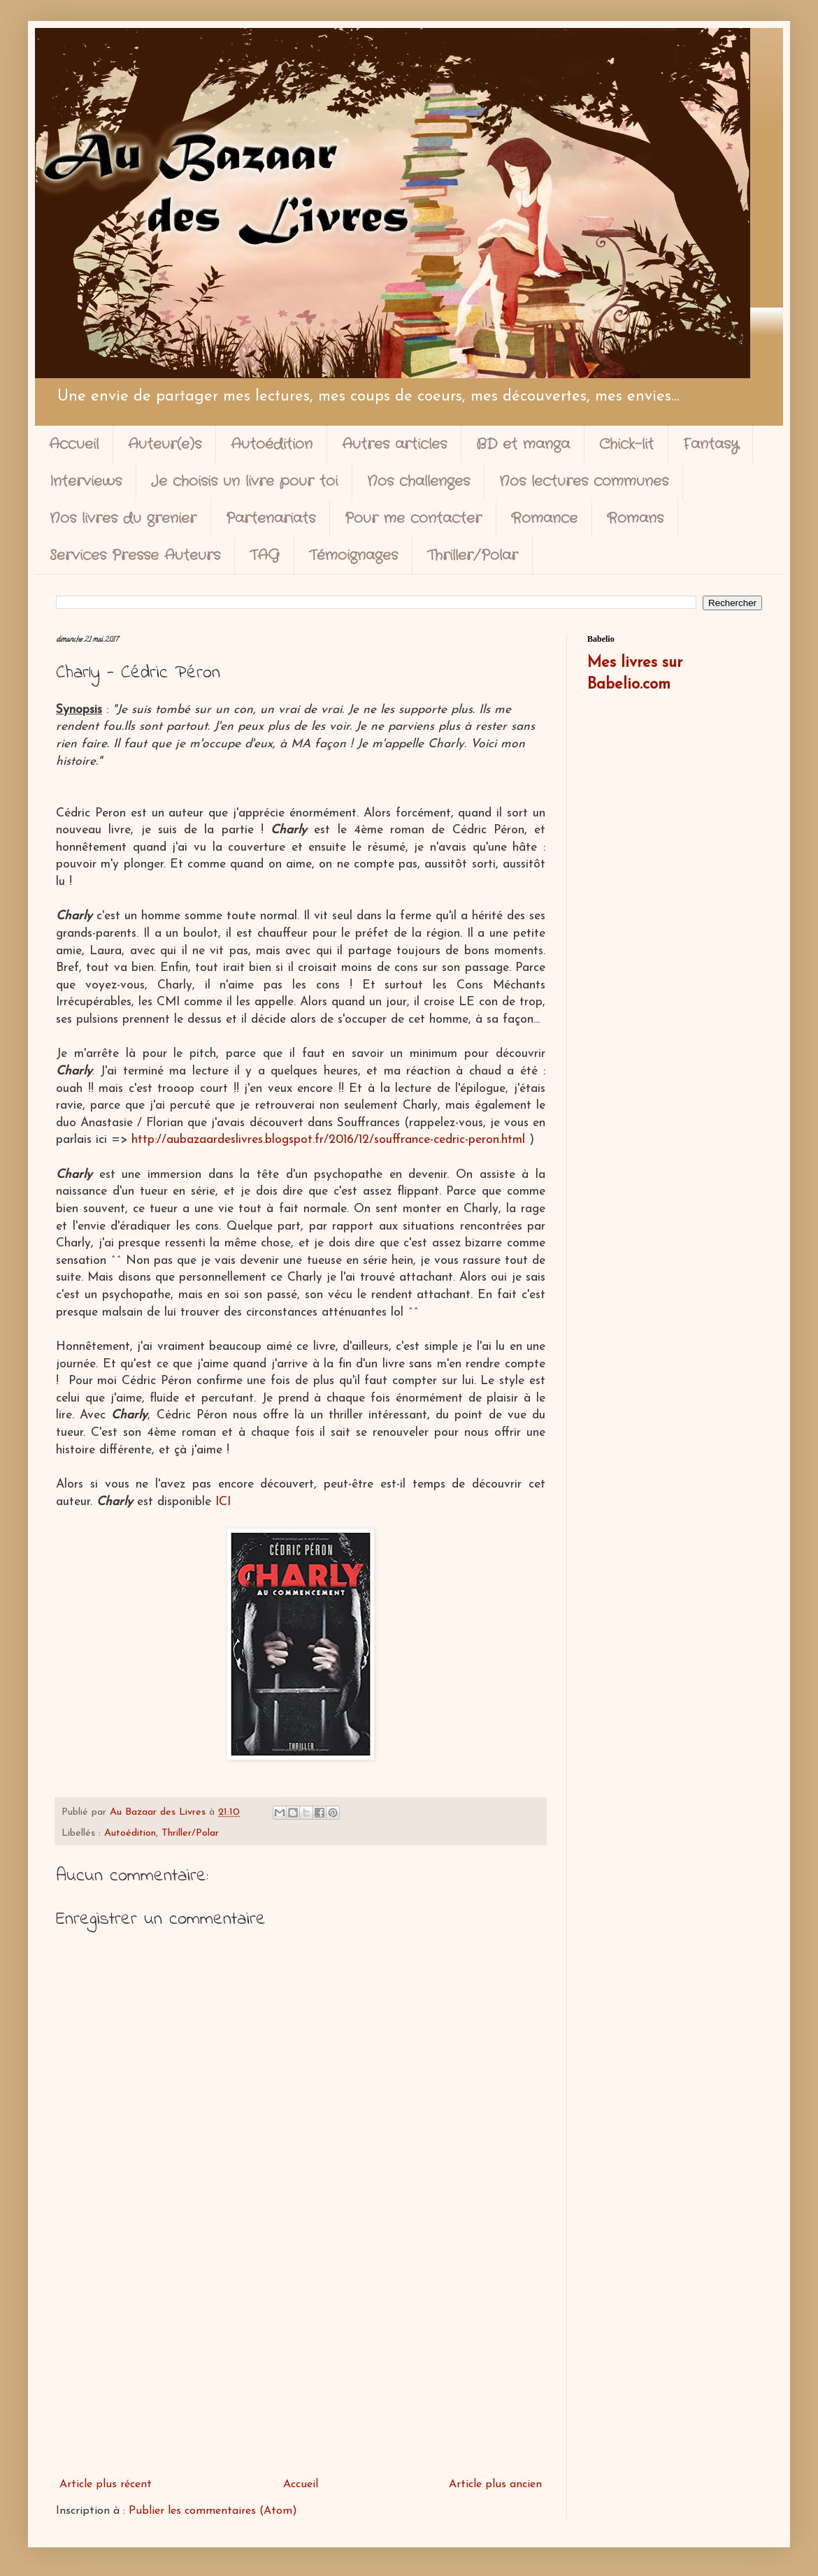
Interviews (86, 481)
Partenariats (270, 518)
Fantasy (710, 444)
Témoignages (353, 555)
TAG (265, 555)
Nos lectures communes (583, 481)
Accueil (74, 444)
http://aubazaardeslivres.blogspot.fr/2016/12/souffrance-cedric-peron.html (328, 1140)
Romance (544, 518)
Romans (635, 518)
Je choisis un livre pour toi (244, 481)
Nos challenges (418, 481)
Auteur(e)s (164, 444)
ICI (223, 1502)
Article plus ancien (495, 2484)
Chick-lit (626, 444)
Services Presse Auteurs (135, 555)
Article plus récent (105, 2484)
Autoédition (272, 444)
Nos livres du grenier (123, 518)
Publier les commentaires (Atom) (213, 2511)
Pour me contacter (413, 518)
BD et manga (523, 444)
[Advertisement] (300, 2356)
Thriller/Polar (472, 555)
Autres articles (394, 444)
